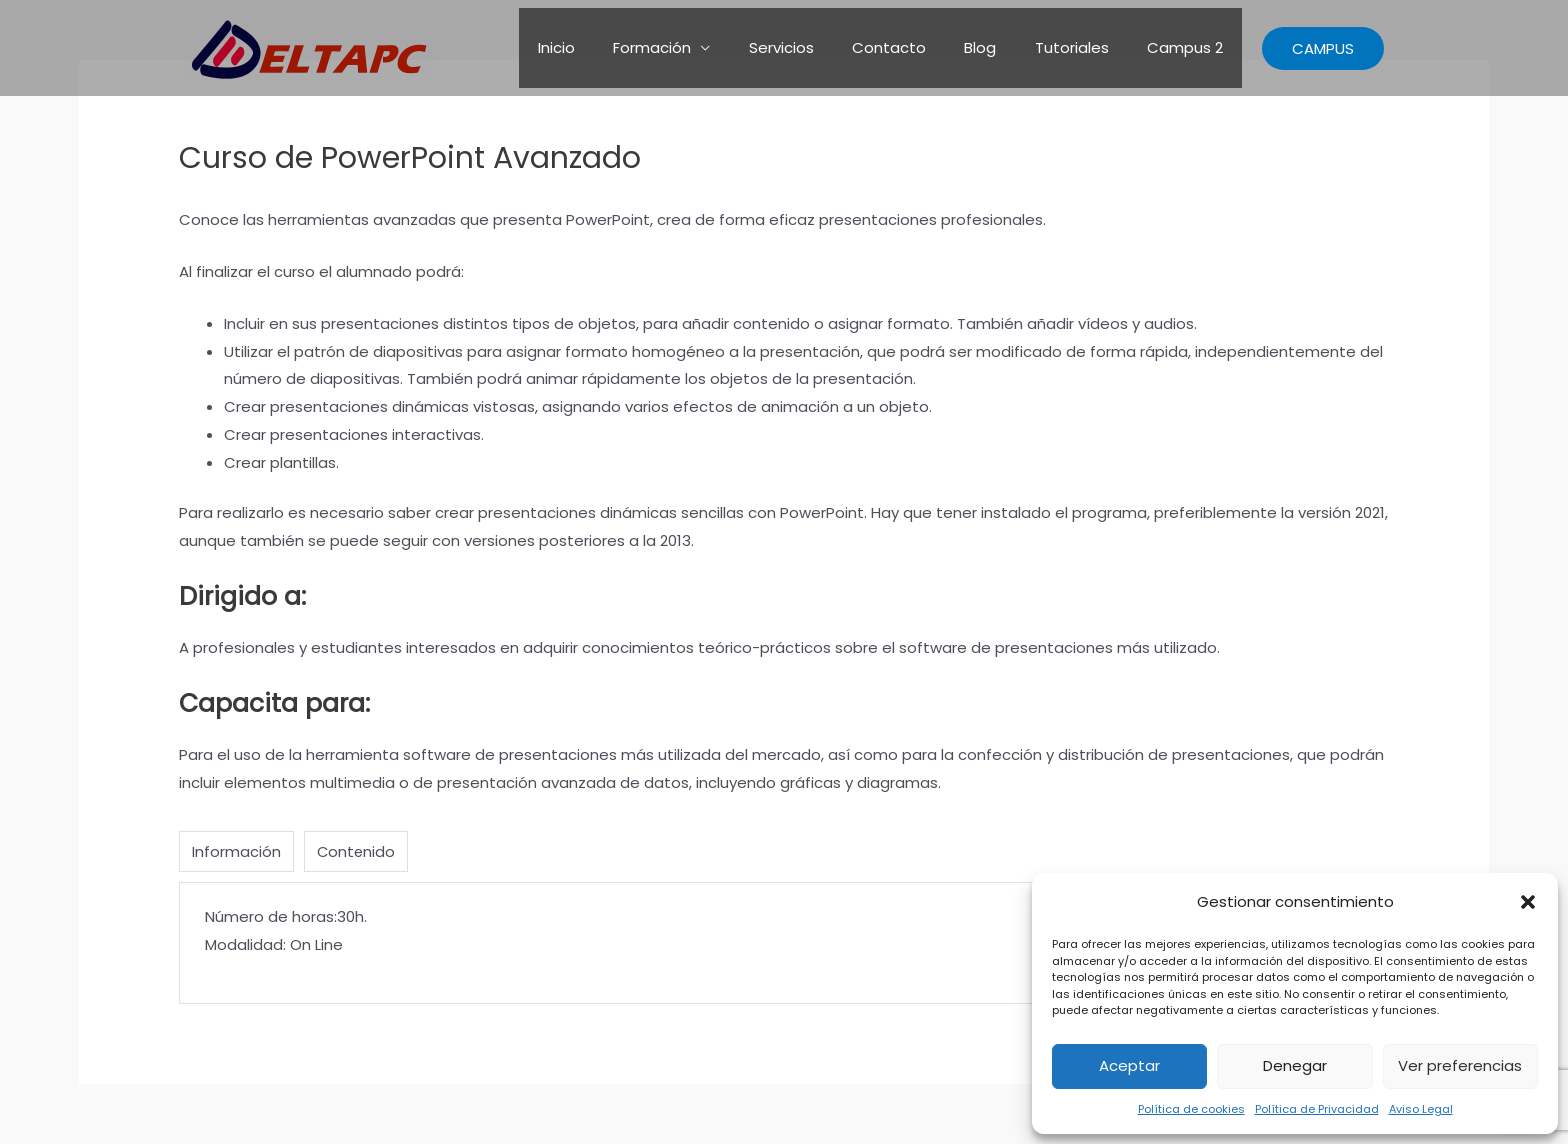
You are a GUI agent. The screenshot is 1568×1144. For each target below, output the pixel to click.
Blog (1001, 47)
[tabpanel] (784, 943)
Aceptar (1129, 1065)
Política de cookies (1191, 1109)
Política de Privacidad (1317, 1109)
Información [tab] (236, 851)
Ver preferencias (1460, 1065)
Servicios (818, 47)
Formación (698, 47)
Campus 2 (1189, 47)
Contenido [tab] (357, 851)
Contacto (918, 47)
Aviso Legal (1421, 1109)
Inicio (610, 47)
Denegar (1295, 1065)
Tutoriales (1084, 47)
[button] (1528, 902)
